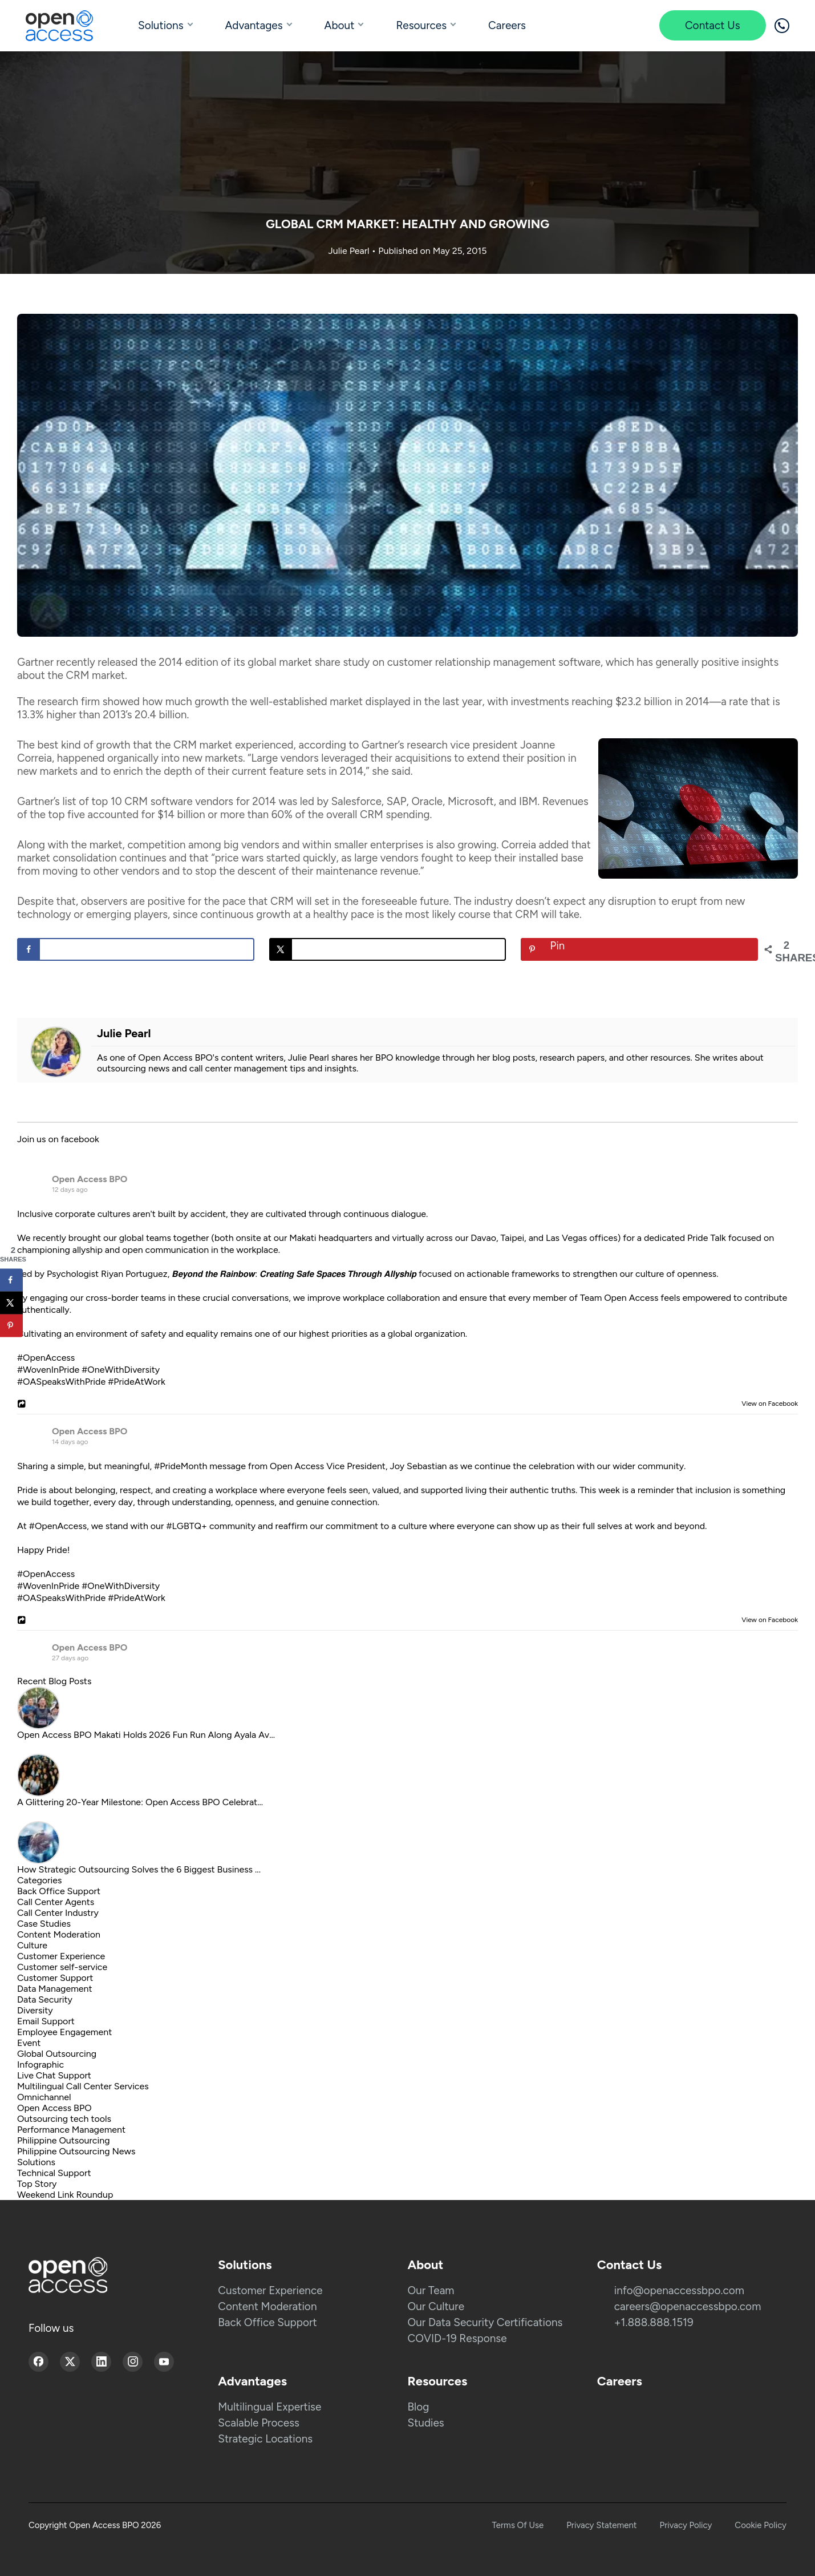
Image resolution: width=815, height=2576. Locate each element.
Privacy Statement (601, 2525)
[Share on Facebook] (135, 949)
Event (28, 2042)
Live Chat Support (54, 2075)
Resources (421, 25)
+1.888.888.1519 (654, 2322)
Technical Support (54, 2172)
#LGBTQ (183, 1525)
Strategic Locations (265, 2438)
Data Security (44, 1999)
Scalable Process (258, 2422)
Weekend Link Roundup (65, 2194)
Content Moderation (58, 1934)
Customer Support (55, 1977)
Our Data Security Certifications (485, 2322)
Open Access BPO (89, 1179)
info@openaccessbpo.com (679, 2290)
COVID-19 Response (457, 2338)
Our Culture (436, 2306)
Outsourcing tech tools (64, 2118)
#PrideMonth (180, 1466)
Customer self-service (62, 1967)
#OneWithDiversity (121, 1369)
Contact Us (712, 25)
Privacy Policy (686, 2525)
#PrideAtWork (136, 1381)
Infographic (40, 2064)
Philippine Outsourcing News (76, 2151)
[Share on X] (387, 949)
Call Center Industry (58, 1912)
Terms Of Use (518, 2525)
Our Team (431, 2290)
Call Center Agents (55, 1901)
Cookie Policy (760, 2525)
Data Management (54, 1988)
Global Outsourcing (56, 2053)
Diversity (35, 2010)
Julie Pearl (350, 250)
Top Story (36, 2183)
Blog (418, 2406)
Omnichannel (44, 2097)
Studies (426, 2422)
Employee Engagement (64, 2032)
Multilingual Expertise (269, 2406)
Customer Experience (61, 1956)
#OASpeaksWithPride (61, 1381)
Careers (507, 25)
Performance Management (71, 2129)
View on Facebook (767, 1404)
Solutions (161, 25)
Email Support (46, 2021)
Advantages (254, 25)
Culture (32, 1945)
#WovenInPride (48, 1369)
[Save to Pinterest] (639, 949)
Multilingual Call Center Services (83, 2086)
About (340, 25)
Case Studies (44, 1923)
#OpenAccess (46, 1357)
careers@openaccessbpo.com (687, 2306)
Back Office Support (58, 1891)
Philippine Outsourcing (63, 2140)
